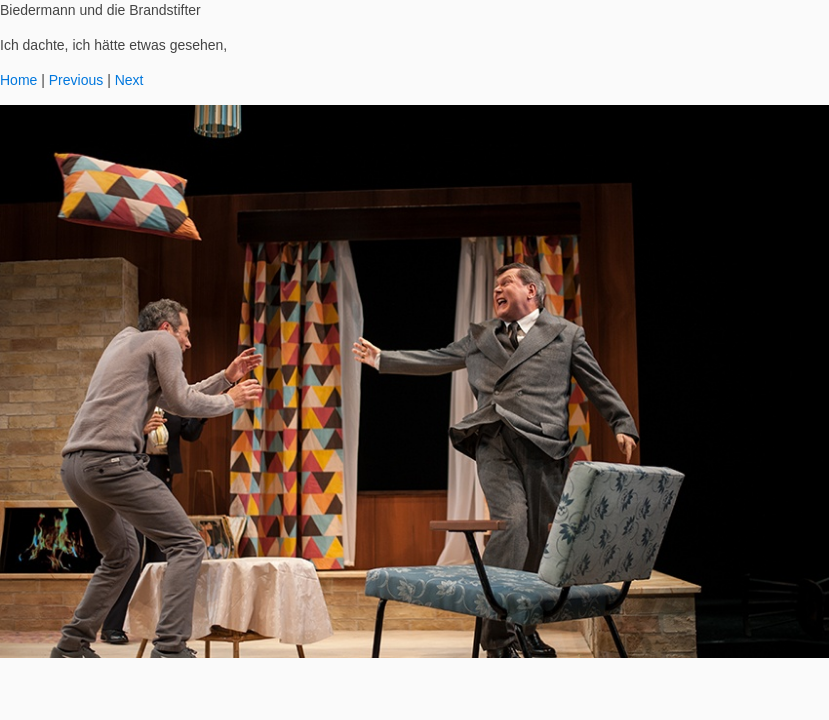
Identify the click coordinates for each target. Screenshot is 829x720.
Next (129, 80)
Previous (76, 80)
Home (18, 80)
